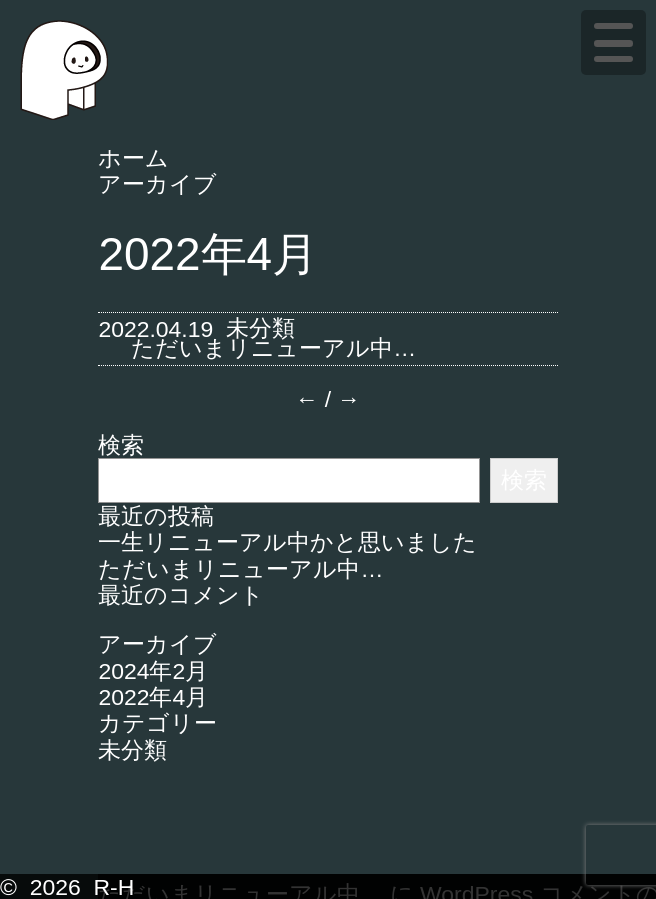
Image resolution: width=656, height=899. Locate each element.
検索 (121, 445)
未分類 (260, 328)
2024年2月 (153, 671)
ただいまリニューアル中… (273, 348)
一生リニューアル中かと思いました (287, 542)
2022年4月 (153, 697)
